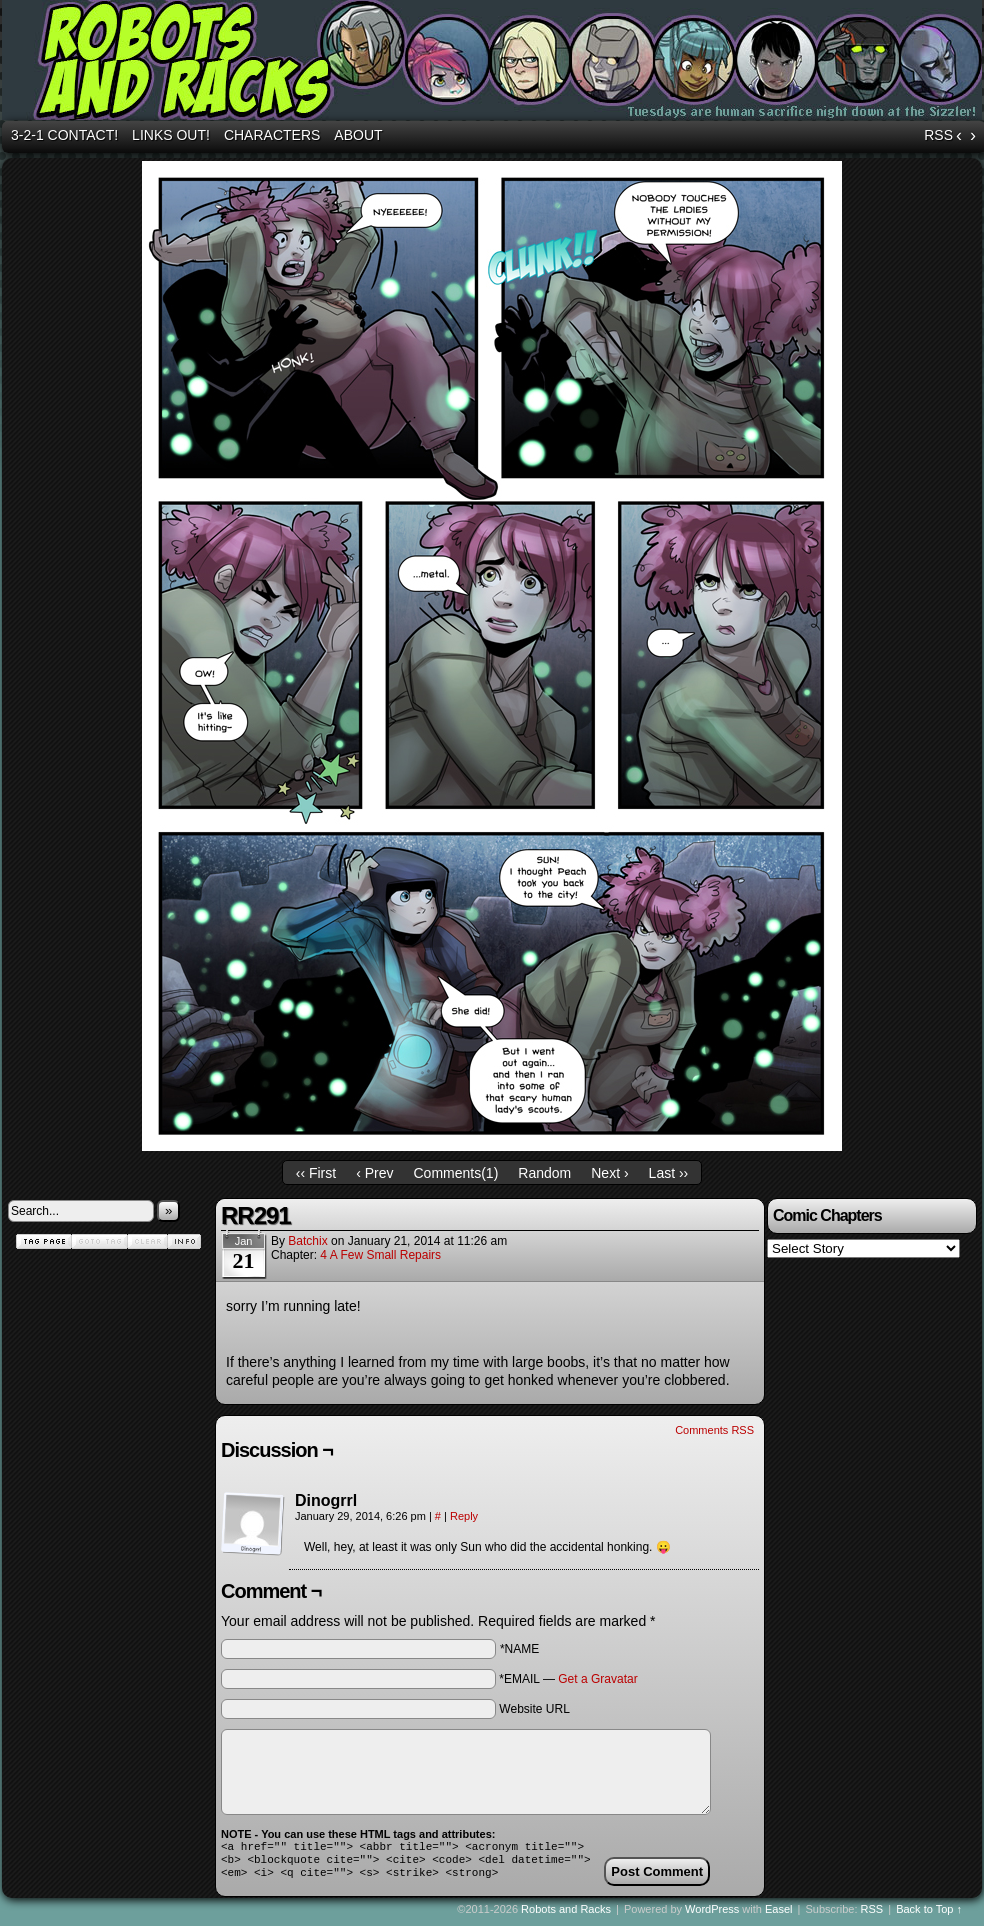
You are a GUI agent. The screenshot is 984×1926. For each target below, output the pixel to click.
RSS (938, 135)
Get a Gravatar (597, 1679)
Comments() (456, 1173)
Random (544, 1173)
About (358, 135)
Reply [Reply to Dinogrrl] (464, 1516)
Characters (272, 135)
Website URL (534, 1709)
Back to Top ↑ (929, 1915)
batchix (307, 1241)
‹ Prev (374, 1173)
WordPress (712, 1915)
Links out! (171, 135)
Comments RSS (714, 1430)
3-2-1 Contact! (64, 135)
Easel (779, 1915)
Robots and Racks (566, 1915)
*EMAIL (568, 1679)
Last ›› (669, 1173)
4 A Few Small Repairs (380, 1255)
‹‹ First (316, 1173)
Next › (609, 1173)
